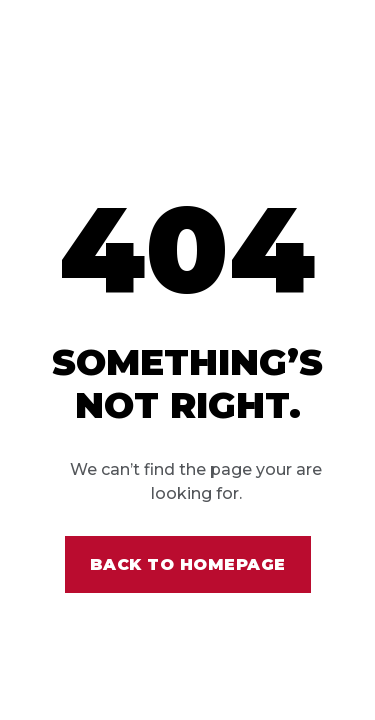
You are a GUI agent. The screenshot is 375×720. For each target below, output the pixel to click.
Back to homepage (188, 564)
